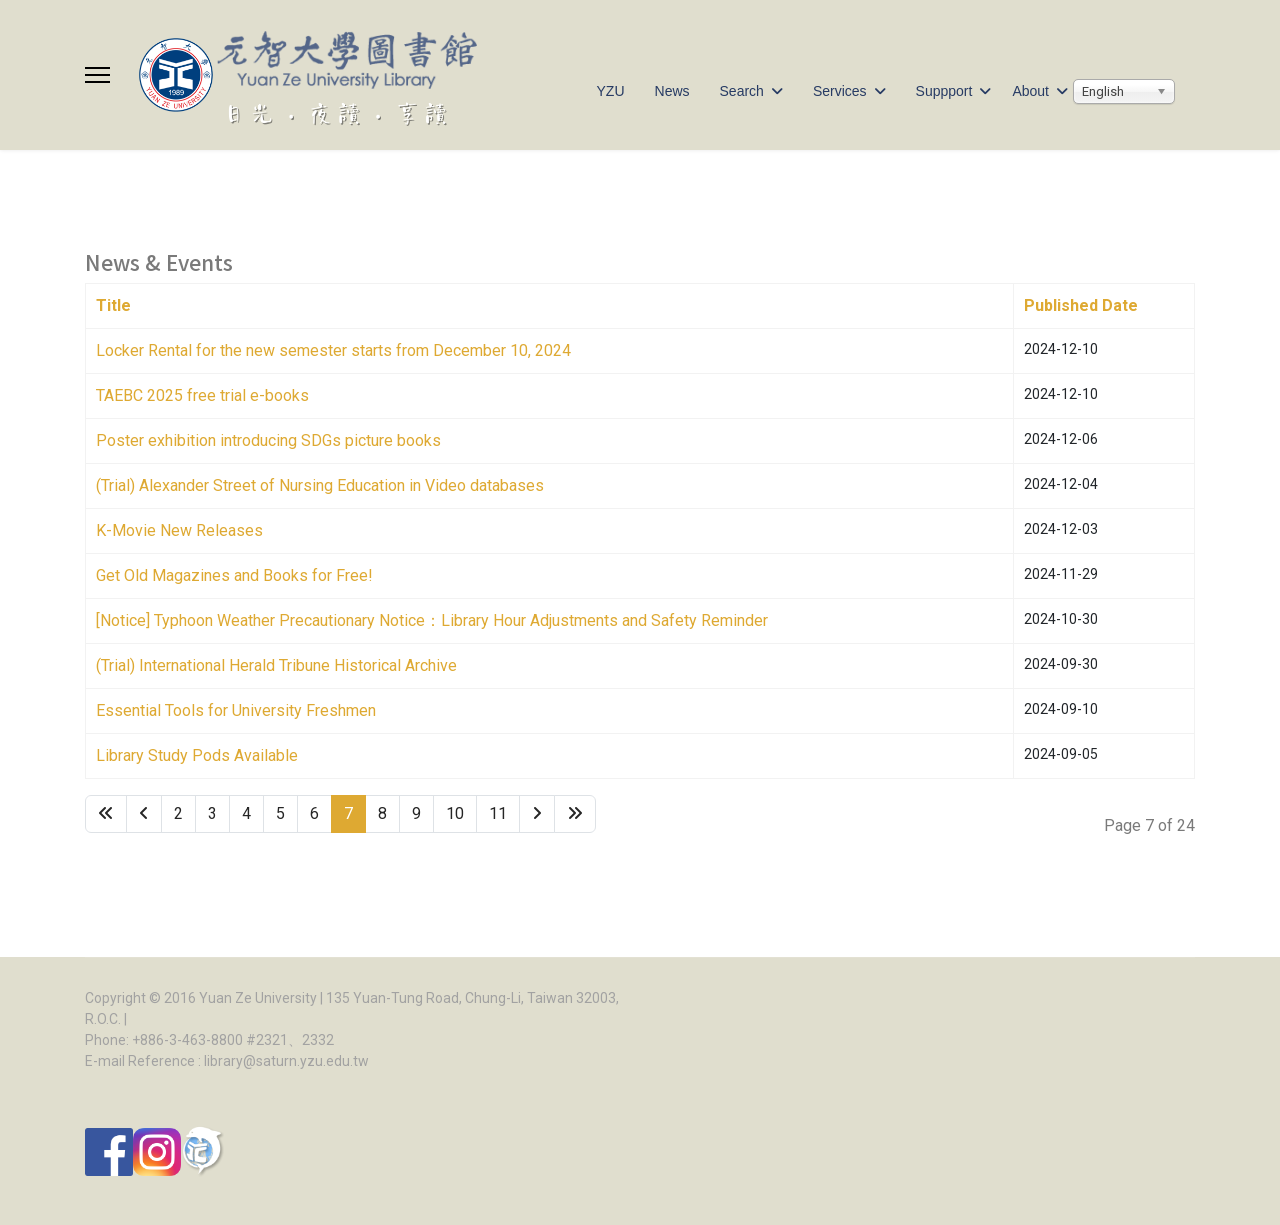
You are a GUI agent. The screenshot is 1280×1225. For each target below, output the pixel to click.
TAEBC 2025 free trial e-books (202, 395)
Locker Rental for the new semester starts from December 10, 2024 (333, 350)
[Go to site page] (144, 814)
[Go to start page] (106, 814)
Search (742, 91)
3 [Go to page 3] (212, 813)
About (1030, 91)
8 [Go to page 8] (382, 813)
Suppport (944, 91)
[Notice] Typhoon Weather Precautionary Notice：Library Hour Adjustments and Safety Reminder (432, 620)
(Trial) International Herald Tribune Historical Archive (276, 665)
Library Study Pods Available (197, 755)
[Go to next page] (537, 814)
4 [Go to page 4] (246, 813)
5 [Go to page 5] (280, 813)
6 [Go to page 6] (314, 813)
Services (840, 91)
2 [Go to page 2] (178, 813)
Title (113, 305)
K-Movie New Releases (179, 530)
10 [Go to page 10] (455, 813)
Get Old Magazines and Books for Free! (234, 575)
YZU (611, 91)
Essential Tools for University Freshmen (236, 710)
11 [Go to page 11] (498, 813)
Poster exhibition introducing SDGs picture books (268, 440)
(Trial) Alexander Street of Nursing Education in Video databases (320, 485)
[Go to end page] (575, 814)
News (672, 91)
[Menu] (97, 75)
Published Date (1081, 305)
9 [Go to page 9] (416, 813)
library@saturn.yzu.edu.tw (286, 1061)
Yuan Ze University (258, 998)
